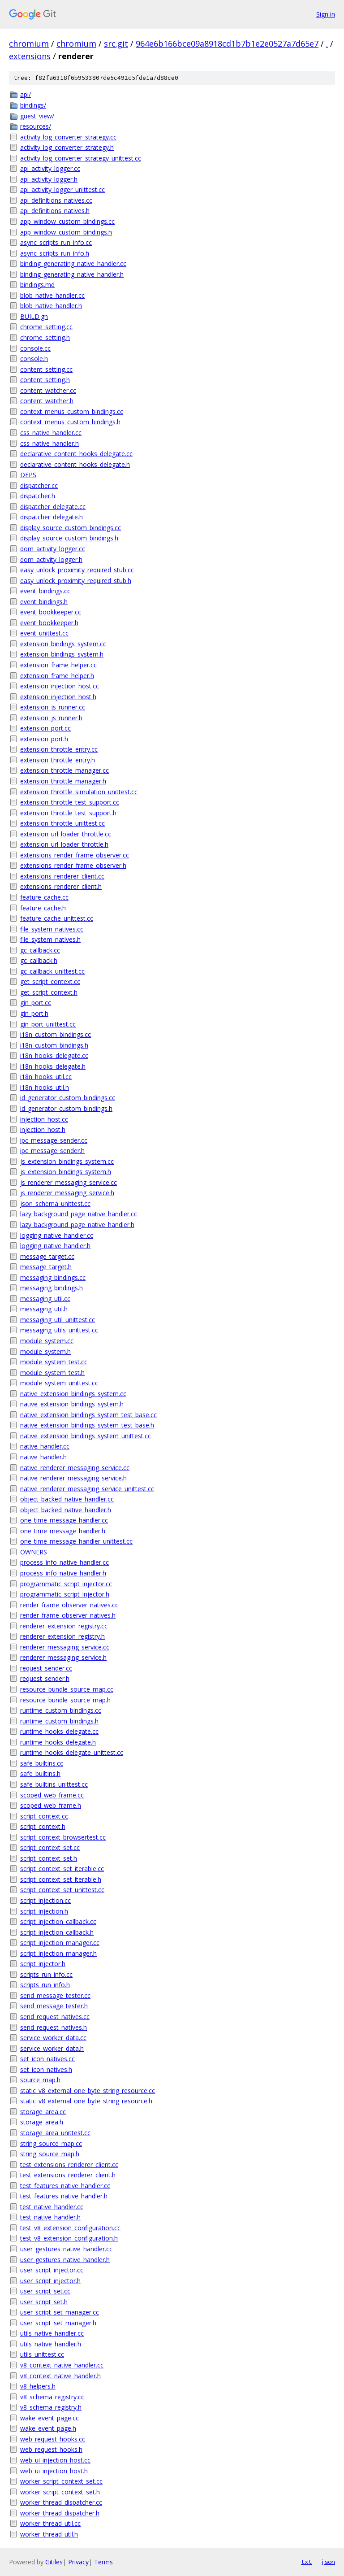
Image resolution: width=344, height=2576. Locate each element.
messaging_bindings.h (51, 1288)
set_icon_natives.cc (47, 2058)
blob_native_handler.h (51, 305)
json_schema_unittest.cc (55, 1203)
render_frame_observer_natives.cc (69, 1605)
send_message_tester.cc (55, 1995)
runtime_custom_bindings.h (59, 1721)
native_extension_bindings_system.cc (73, 1393)
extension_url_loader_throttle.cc (65, 834)
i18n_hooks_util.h (44, 1087)
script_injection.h (44, 1911)
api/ (25, 94)
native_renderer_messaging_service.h (73, 1478)
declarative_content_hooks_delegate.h (75, 464)
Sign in (325, 14)
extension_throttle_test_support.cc (69, 802)
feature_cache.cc (44, 897)
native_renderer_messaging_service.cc (74, 1467)
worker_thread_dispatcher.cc (61, 2502)
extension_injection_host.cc (59, 686)
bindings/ (33, 105)
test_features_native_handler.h (64, 2196)
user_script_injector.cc (51, 2270)
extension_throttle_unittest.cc (62, 823)
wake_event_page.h (48, 2428)
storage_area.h (41, 2122)
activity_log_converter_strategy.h (67, 147)
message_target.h (46, 1266)
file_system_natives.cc (51, 929)
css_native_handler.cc (51, 432)
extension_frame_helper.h (57, 675)
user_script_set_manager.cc (59, 2312)
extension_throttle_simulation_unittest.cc (79, 792)
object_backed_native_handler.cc (67, 1499)
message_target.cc (47, 1256)
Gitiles (54, 2562)
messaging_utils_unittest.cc (59, 1330)
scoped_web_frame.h (50, 1805)
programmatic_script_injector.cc (66, 1584)
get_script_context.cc (50, 981)
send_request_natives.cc (55, 2016)
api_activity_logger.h (48, 179)
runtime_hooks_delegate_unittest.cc (71, 1752)
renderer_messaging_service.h (63, 1657)
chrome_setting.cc (46, 326)
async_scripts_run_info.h (54, 253)
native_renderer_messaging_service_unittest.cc (87, 1488)
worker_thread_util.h (49, 2534)
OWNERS (33, 1552)
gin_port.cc (35, 1002)
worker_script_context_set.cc (61, 2481)
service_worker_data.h (52, 2048)
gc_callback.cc (40, 950)
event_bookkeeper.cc (50, 612)
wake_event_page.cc (49, 2418)
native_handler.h (43, 1457)
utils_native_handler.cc (52, 2333)
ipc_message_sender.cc (53, 1140)
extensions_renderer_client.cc (62, 876)
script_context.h (42, 1826)
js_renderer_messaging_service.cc (68, 1182)
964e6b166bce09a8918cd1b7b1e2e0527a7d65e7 (227, 43)
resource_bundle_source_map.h (65, 1700)
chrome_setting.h (45, 337)
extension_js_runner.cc (52, 707)
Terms (103, 2562)
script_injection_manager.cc (59, 1942)
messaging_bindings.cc (53, 1277)
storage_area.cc (43, 2111)
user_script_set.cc (45, 2291)
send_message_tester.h (54, 2006)
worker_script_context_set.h (60, 2492)
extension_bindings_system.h (61, 654)
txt (306, 2562)
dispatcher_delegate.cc (53, 506)
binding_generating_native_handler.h (72, 274)
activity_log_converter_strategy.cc (68, 137)
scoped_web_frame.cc (52, 1795)
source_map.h (40, 2080)
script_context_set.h (48, 1858)
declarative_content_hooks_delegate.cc (76, 453)
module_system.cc (46, 1340)
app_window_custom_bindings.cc (67, 221)
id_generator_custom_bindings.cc (67, 1097)
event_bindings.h (44, 601)
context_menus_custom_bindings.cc (71, 411)
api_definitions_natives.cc (56, 200)
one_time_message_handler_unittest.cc (76, 1541)
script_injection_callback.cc (58, 1921)
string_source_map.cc (51, 2143)
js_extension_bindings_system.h (65, 1171)
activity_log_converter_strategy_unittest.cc (80, 158)
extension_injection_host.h (58, 696)
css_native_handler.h (49, 443)
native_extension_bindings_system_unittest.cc (85, 1436)
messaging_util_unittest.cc (57, 1319)
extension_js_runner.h (51, 718)
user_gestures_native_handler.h (65, 2259)
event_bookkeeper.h (49, 622)
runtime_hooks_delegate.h (58, 1742)
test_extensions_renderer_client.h (68, 2175)
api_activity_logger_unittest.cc (62, 189)
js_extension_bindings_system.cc (67, 1161)
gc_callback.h (38, 960)
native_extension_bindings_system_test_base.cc (88, 1414)
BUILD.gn (34, 316)
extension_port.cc (45, 728)
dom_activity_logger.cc (52, 548)
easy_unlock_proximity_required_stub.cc (77, 570)
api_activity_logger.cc (50, 168)
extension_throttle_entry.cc (59, 749)
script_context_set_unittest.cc (62, 1889)
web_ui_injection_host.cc (55, 2460)
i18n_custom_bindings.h (54, 1045)
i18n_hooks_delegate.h (53, 1066)
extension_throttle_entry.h (57, 760)
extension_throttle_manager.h (63, 781)
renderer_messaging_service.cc (64, 1647)
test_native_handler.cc (51, 2206)
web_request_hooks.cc (52, 2439)
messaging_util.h (44, 1309)
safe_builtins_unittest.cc (54, 1784)
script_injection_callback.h (57, 1932)
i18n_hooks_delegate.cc (54, 1055)
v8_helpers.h (38, 2386)
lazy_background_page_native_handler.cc (78, 1214)
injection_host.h (42, 1129)
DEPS (28, 474)
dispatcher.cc (39, 485)
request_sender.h (44, 1678)
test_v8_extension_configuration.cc (70, 2228)
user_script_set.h (44, 2302)
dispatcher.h (37, 496)
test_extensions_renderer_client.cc (69, 2164)
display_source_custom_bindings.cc (70, 527)
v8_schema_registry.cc (52, 2397)
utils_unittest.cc (42, 2354)
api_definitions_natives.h (55, 210)
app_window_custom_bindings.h (66, 232)
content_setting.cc (46, 369)
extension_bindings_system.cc (63, 644)
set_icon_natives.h (46, 2069)
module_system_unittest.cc (59, 1383)
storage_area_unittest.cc (55, 2132)
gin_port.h (34, 1013)
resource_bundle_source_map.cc (66, 1689)
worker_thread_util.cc (50, 2523)
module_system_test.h (52, 1372)
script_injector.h (42, 1963)
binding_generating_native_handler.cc (73, 263)
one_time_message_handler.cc (64, 1520)
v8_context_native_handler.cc (61, 2365)
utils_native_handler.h (50, 2344)
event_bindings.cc (45, 591)
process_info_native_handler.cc (64, 1562)
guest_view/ (37, 116)
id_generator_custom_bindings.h (66, 1108)
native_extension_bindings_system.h (72, 1404)
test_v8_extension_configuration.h (69, 2238)
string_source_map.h (49, 2154)
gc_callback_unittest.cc (52, 971)
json (328, 2562)
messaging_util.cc (45, 1298)
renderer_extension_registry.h (62, 1636)
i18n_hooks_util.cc (46, 1076)
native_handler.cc (44, 1446)
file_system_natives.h (50, 939)
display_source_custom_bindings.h (69, 538)
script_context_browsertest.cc (63, 1837)
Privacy (78, 2562)
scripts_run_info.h (45, 1984)
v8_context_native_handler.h (60, 2375)
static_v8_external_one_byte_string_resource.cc (87, 2090)
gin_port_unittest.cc (48, 1024)
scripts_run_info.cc (46, 1974)
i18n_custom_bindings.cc (55, 1034)
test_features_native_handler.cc (65, 2185)
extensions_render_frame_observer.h (73, 865)
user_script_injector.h (50, 2280)
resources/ (35, 126)
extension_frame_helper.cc (58, 665)
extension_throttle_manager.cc (64, 770)
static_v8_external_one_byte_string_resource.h (86, 2101)
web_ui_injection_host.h (54, 2471)
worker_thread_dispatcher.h (59, 2513)
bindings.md (37, 284)
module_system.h (45, 1351)
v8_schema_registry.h (51, 2407)
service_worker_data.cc (53, 2037)
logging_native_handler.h (55, 1245)
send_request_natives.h (53, 2027)
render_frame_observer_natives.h (68, 1615)
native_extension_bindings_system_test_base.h (87, 1425)
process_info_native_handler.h (63, 1573)
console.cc (35, 348)
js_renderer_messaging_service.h (67, 1192)
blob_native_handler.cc (52, 295)
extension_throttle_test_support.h (68, 813)
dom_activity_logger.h (51, 559)
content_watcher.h (46, 400)
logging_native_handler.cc (56, 1235)
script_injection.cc (45, 1900)
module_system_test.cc (53, 1362)
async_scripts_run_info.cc (56, 242)
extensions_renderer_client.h (61, 886)
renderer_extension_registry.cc (64, 1626)
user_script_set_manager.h (58, 2323)
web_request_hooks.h (51, 2449)
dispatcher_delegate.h (51, 517)
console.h (34, 358)
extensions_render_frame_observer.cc (74, 855)
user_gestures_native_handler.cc (66, 2249)
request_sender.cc (46, 1668)
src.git (116, 43)
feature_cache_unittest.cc (56, 918)
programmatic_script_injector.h (64, 1594)
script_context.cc (44, 1816)
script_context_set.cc (50, 1847)
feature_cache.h (43, 908)
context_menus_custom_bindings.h (70, 422)
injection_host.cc (44, 1119)
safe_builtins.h (40, 1773)
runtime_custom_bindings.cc (60, 1710)
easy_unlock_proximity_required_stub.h (75, 580)
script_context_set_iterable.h (60, 1879)
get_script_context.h (48, 992)
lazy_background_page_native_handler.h (77, 1224)
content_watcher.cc (48, 390)
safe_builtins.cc (41, 1763)
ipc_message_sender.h (52, 1150)
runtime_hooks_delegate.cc (59, 1731)
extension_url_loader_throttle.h (64, 844)
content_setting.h (45, 379)
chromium (29, 43)
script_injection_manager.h (58, 1953)
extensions (30, 56)
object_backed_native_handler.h (65, 1510)
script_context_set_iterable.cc (62, 1868)
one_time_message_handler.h (62, 1531)
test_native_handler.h (50, 2217)
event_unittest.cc (44, 633)
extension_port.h (44, 739)
